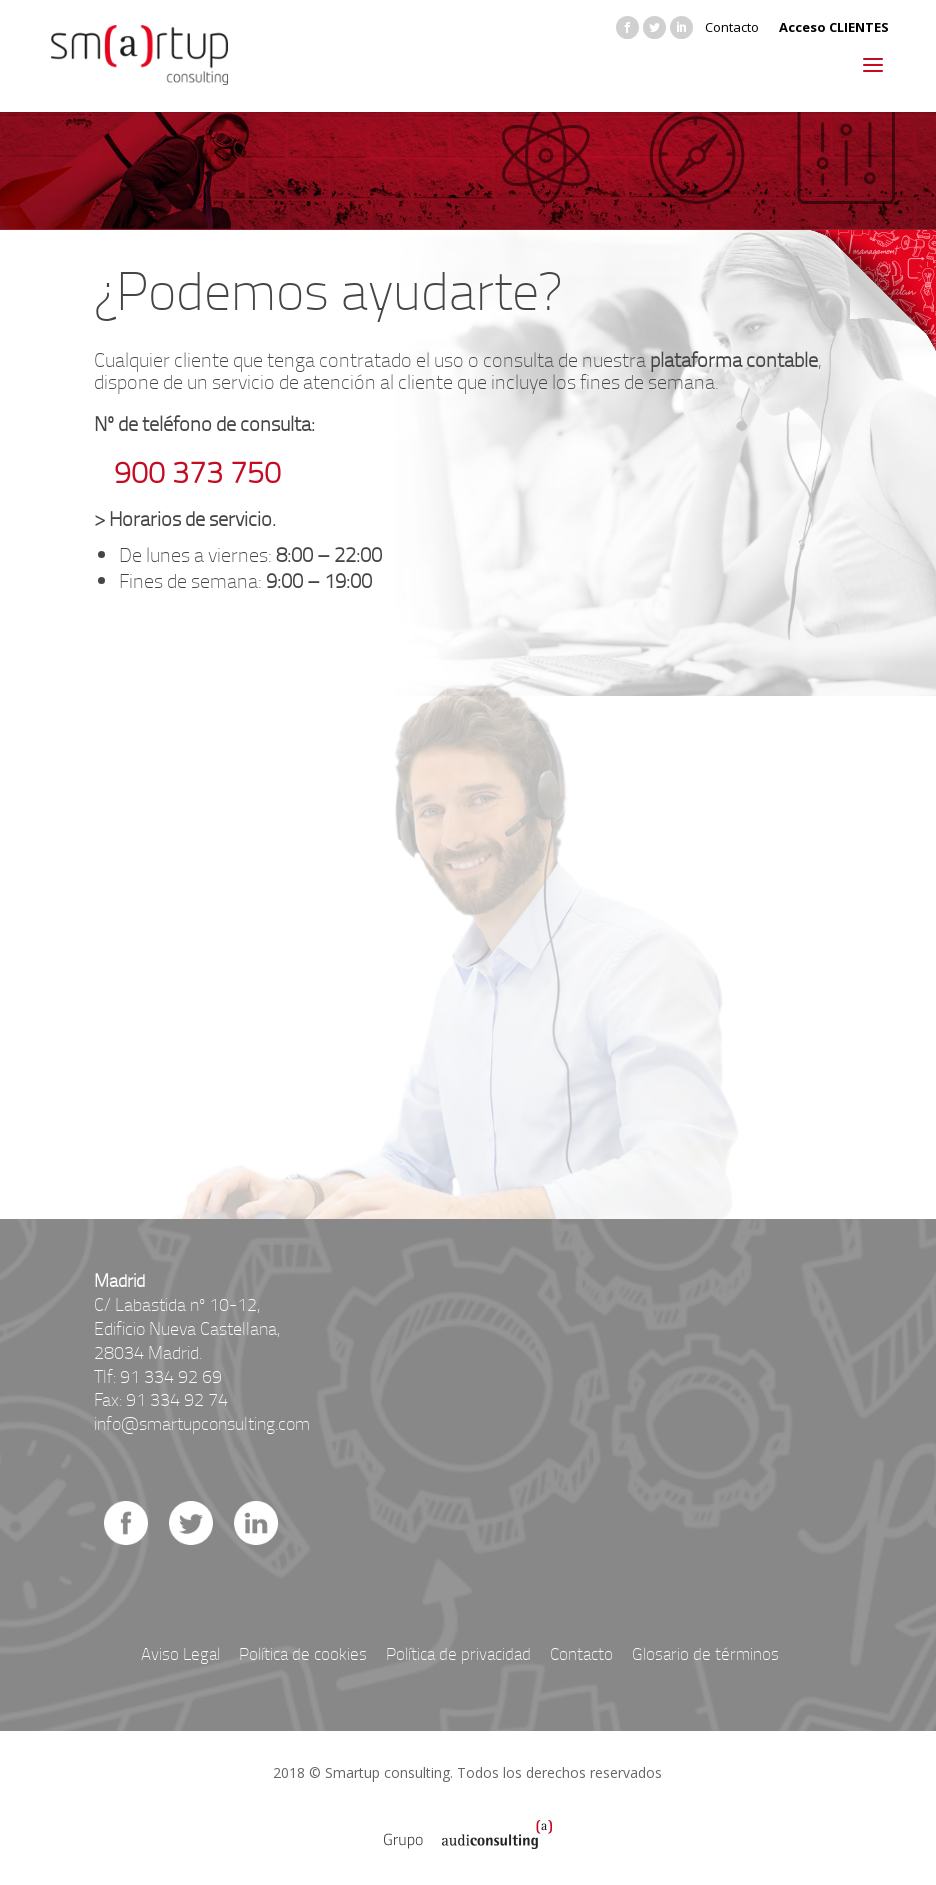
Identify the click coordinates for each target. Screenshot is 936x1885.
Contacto (732, 27)
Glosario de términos (705, 1653)
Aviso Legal (180, 1653)
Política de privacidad (458, 1653)
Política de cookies (303, 1653)
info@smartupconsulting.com (202, 1423)
